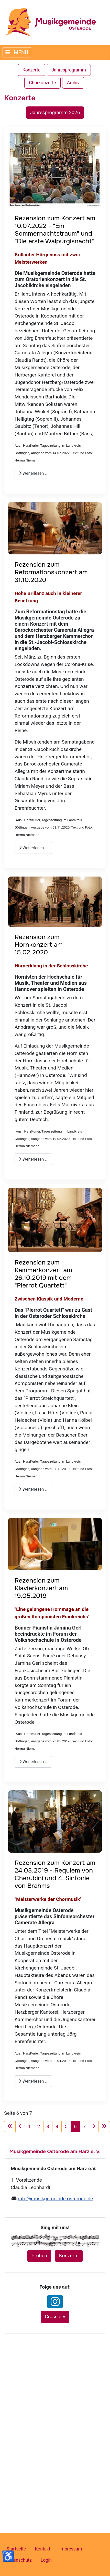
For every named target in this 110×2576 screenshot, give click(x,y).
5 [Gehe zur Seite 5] (66, 2126)
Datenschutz (19, 2560)
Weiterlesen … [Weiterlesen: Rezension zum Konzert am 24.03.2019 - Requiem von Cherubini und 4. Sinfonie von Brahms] (33, 2081)
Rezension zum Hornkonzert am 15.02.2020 (39, 944)
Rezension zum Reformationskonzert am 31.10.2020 (51, 572)
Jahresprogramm (68, 69)
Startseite (16, 2548)
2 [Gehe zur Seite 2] (38, 2126)
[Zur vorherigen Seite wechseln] (20, 2126)
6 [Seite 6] (75, 2126)
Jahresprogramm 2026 (55, 112)
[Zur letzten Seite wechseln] (104, 2126)
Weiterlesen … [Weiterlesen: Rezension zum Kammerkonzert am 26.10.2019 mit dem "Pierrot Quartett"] (33, 1489)
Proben (39, 2255)
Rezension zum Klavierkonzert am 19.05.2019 (41, 1588)
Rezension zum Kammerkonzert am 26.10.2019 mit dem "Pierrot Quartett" (43, 1274)
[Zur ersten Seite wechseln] (10, 2126)
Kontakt (42, 2548)
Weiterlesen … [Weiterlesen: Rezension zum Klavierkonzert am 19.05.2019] (33, 1761)
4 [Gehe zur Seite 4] (57, 2126)
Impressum (70, 2548)
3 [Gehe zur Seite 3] (48, 2126)
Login (46, 2560)
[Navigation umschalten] (17, 52)
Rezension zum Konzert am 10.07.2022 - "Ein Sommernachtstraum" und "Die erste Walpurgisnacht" (55, 229)
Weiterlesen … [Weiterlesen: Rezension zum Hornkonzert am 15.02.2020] (33, 1159)
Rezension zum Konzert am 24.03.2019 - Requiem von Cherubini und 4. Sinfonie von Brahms (55, 1874)
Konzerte (31, 69)
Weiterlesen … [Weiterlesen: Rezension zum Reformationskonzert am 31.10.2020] (33, 847)
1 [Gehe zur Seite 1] (29, 2126)
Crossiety (55, 2316)
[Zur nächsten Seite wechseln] (94, 2126)
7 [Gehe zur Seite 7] (84, 2126)
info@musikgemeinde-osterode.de (55, 2199)
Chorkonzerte (42, 82)
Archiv (73, 82)
